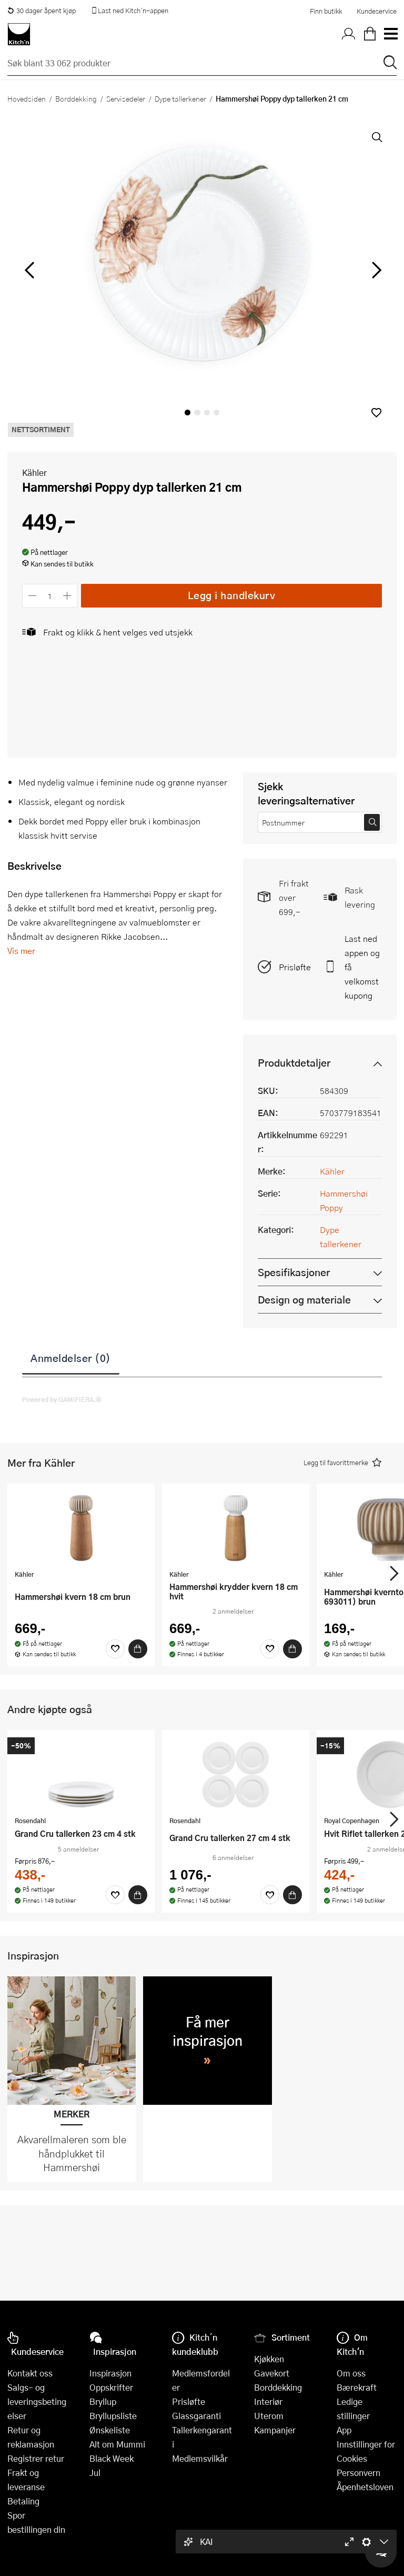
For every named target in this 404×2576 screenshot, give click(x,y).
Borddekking (76, 98)
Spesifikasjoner (294, 1272)
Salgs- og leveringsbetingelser (36, 2401)
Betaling (23, 2501)
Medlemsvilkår (200, 2458)
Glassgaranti (196, 2416)
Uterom (269, 2416)
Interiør (268, 2401)
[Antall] (50, 595)
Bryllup (102, 2401)
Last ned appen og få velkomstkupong (362, 966)
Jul (94, 2472)
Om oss (351, 2373)
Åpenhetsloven (365, 2487)
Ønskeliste (109, 2430)
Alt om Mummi (117, 2444)
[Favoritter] (115, 1648)
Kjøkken (269, 2359)
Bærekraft (357, 2387)
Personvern (358, 2472)
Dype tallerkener (180, 98)
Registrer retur (35, 2458)
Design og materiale (304, 1299)
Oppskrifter (111, 2387)
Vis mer (21, 950)
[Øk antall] (67, 595)
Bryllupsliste (113, 2416)
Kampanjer (275, 2430)
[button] (376, 412)
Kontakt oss (30, 2373)
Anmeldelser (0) (71, 1357)
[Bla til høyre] (375, 270)
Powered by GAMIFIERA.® (62, 1399)
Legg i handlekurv (232, 595)
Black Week (111, 2458)
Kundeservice (377, 11)
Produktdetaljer (294, 1062)
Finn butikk (326, 11)
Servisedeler (125, 98)
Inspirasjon (110, 2373)
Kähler (34, 472)
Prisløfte (295, 967)
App (344, 2430)
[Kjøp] (137, 1648)
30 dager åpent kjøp (41, 10)
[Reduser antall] (32, 595)
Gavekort (271, 2373)
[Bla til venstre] (29, 270)
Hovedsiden (26, 98)
